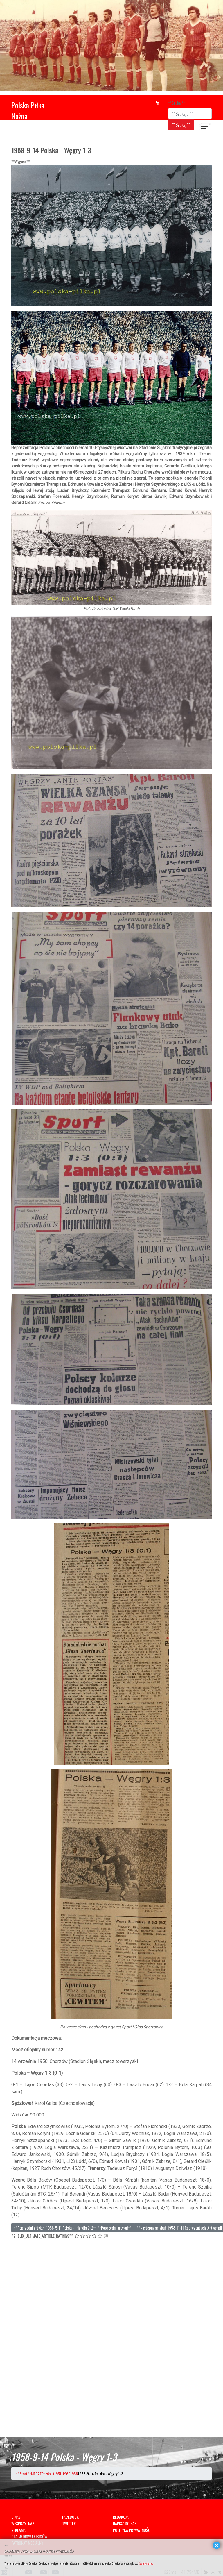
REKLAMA (18, 2530)
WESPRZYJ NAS (22, 2523)
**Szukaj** (176, 103)
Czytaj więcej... (146, 2563)
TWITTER (69, 2523)
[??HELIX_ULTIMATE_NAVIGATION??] (205, 127)
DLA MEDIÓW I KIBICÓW (29, 2536)
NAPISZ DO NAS (124, 2523)
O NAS (16, 2517)
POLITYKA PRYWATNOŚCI (132, 2530)
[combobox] (190, 113)
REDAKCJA (121, 2517)
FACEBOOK (70, 2517)
